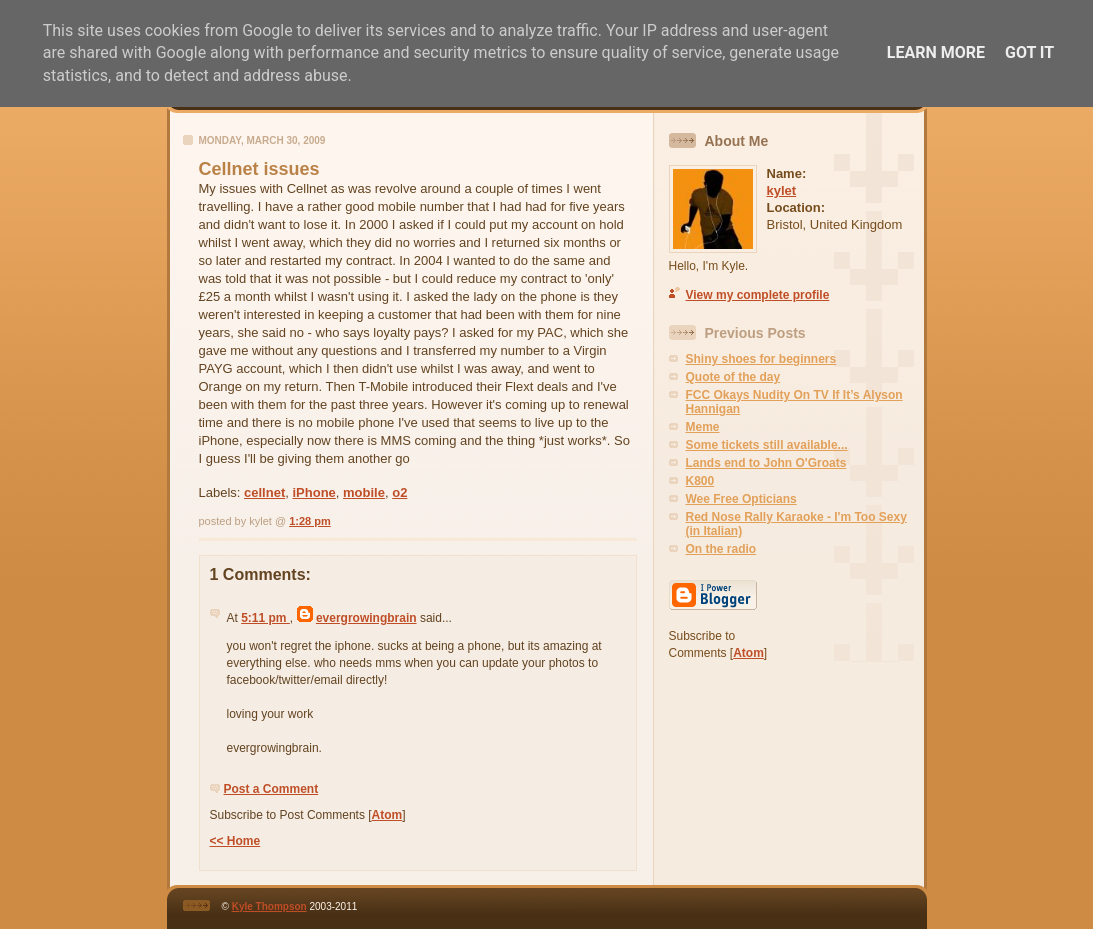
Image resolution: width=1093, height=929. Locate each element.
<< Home (235, 841)
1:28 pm (310, 521)
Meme (703, 427)
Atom (387, 815)
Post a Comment (271, 789)
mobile (364, 492)
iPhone (313, 492)
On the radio (721, 549)
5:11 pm (265, 618)
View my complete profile (758, 295)
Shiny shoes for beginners (761, 359)
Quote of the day (733, 377)
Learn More (936, 52)
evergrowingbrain (366, 618)
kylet (782, 190)
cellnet (264, 492)
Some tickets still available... (767, 445)
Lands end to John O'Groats (766, 463)
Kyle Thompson (269, 906)
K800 (700, 481)
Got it (1029, 52)
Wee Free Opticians (741, 499)
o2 (399, 492)
